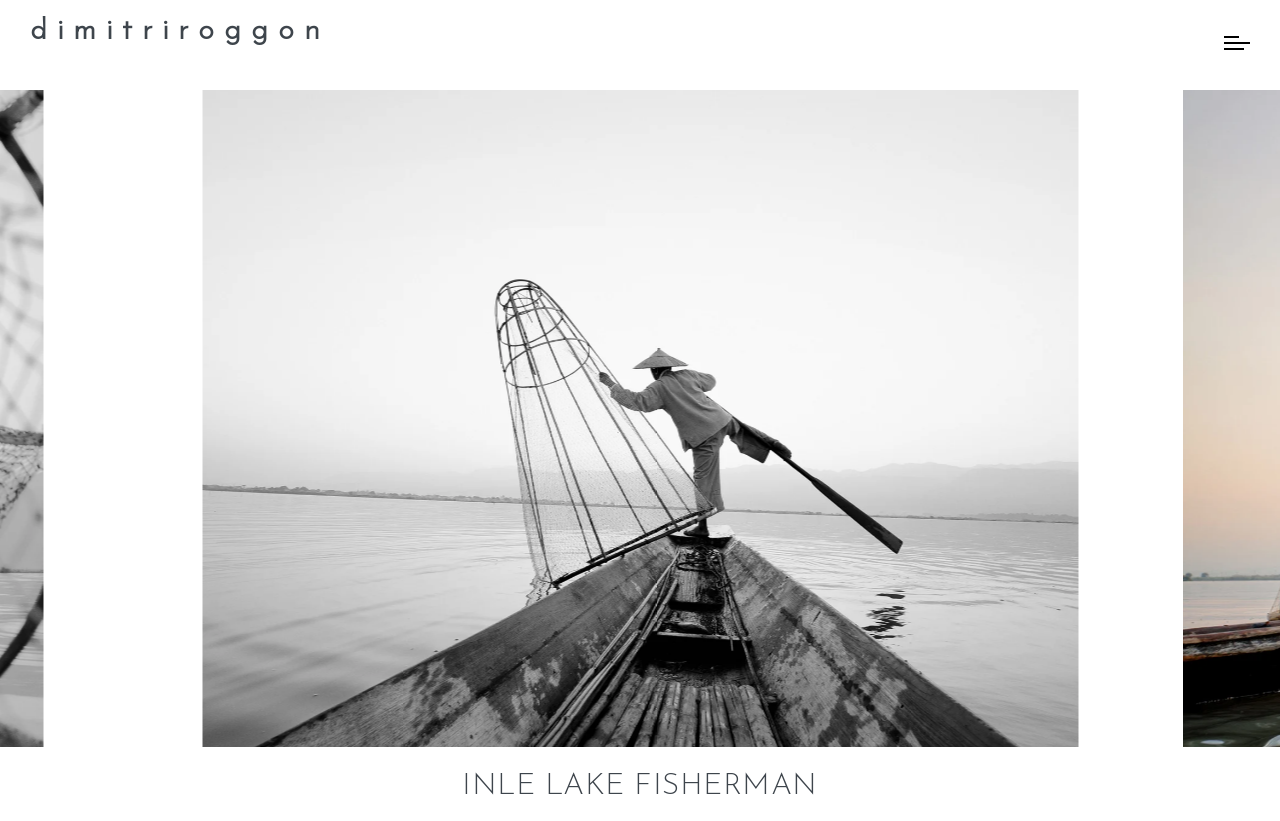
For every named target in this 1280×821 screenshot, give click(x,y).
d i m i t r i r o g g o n (175, 31)
